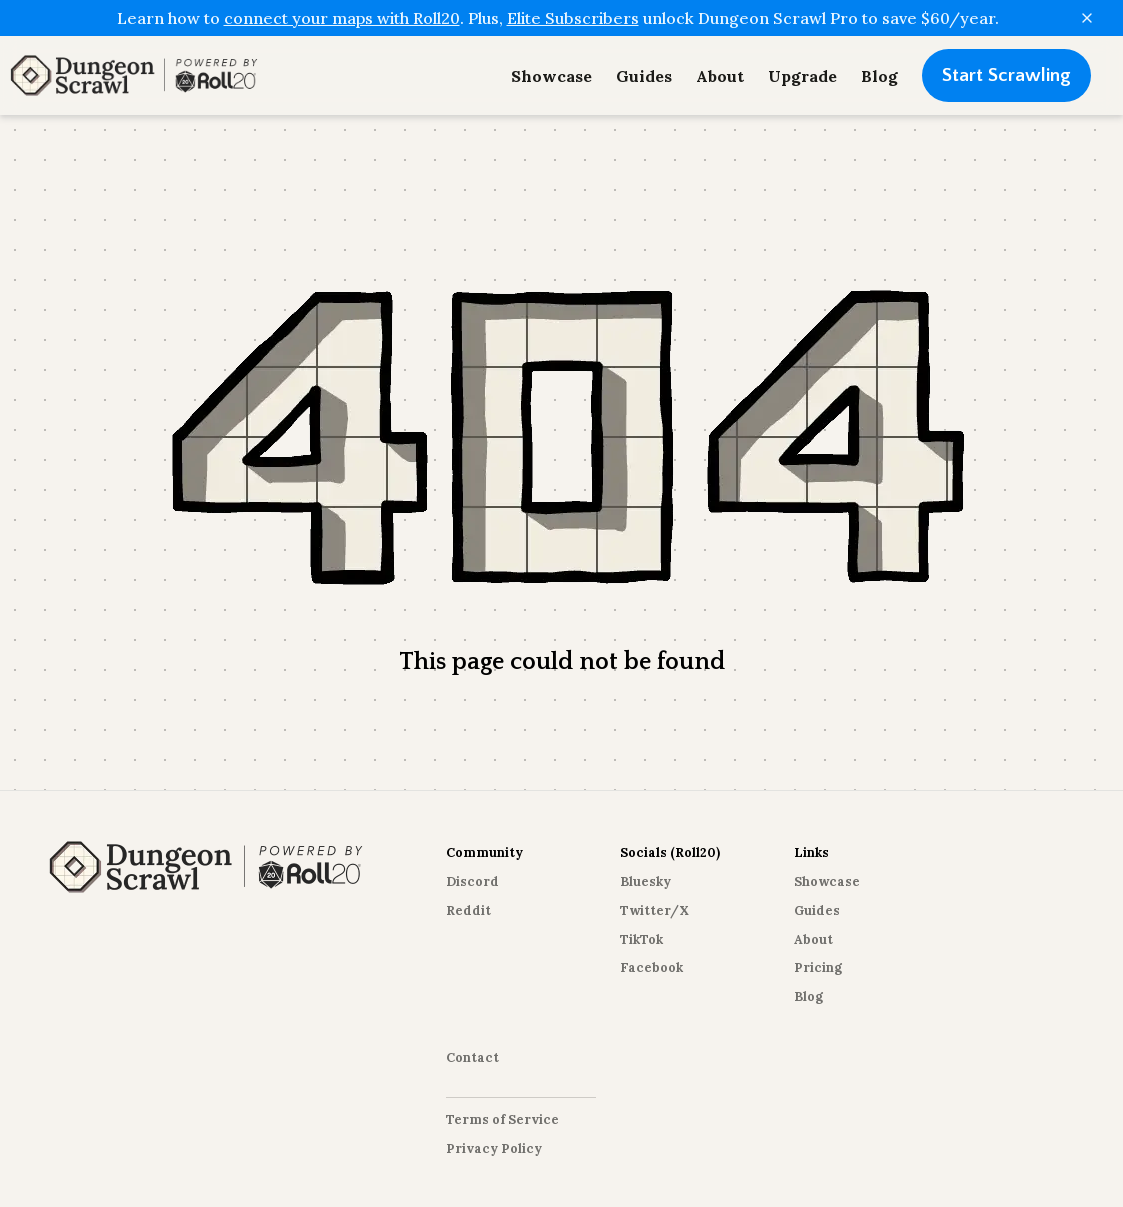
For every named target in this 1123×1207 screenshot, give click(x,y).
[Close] (1087, 18)
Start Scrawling (1006, 75)
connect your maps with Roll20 (342, 18)
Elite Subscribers (573, 18)
